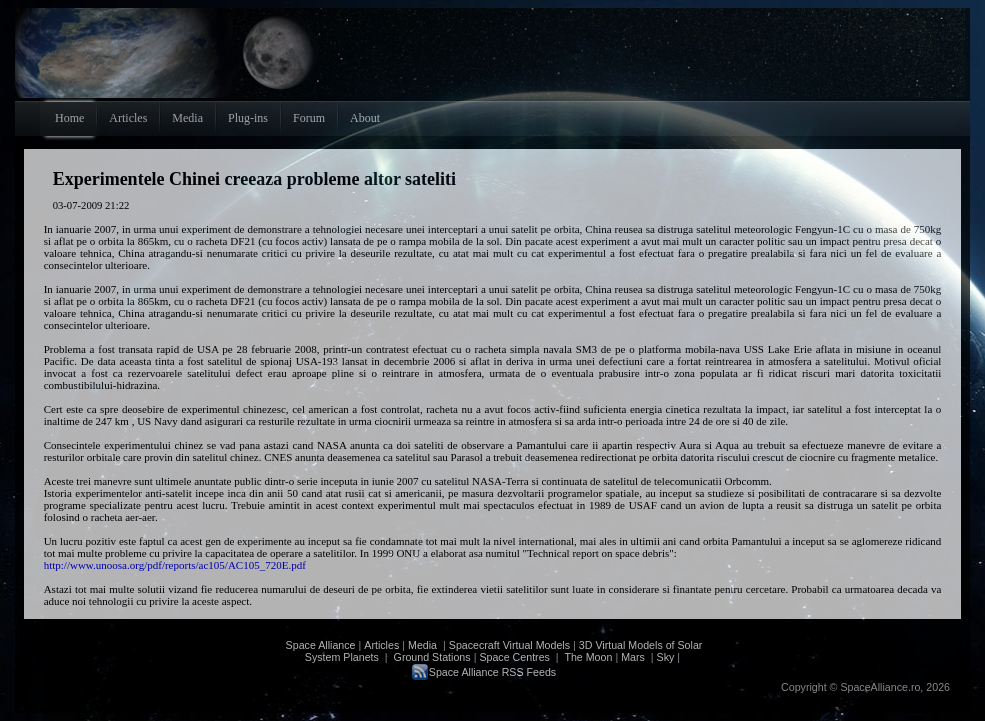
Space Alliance (321, 645)
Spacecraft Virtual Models (509, 645)
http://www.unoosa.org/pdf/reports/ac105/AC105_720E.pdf (175, 565)
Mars (633, 657)
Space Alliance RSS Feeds (492, 672)
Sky (666, 657)
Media (422, 645)
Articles (381, 645)
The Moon (587, 657)
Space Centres (514, 657)
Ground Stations (432, 657)
